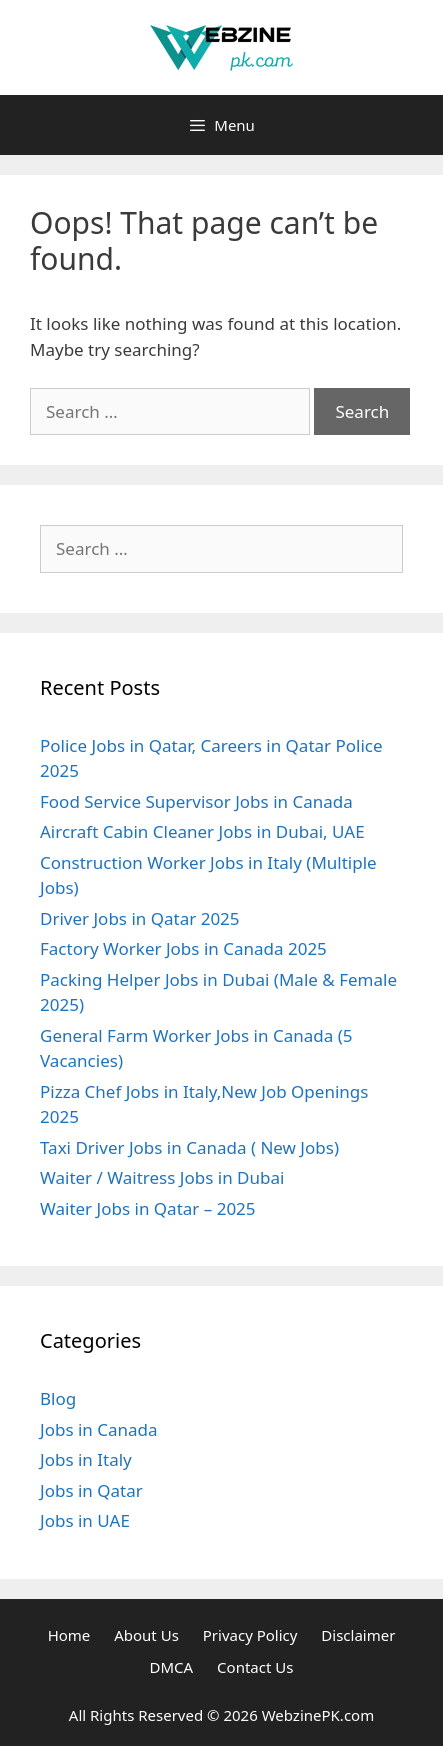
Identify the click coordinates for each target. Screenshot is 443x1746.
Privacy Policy (250, 1635)
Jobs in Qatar (91, 1490)
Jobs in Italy (86, 1459)
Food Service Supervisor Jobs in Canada (196, 801)
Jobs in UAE (85, 1520)
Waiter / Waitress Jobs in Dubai (162, 1177)
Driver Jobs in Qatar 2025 (140, 918)
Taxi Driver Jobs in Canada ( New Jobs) (189, 1147)
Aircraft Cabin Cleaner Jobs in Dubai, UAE (202, 831)
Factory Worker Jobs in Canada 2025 (183, 948)
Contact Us (255, 1667)
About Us (146, 1635)
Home (69, 1635)
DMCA (172, 1667)
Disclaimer (358, 1635)
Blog (58, 1398)
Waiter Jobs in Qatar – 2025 (148, 1208)
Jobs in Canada (99, 1429)
